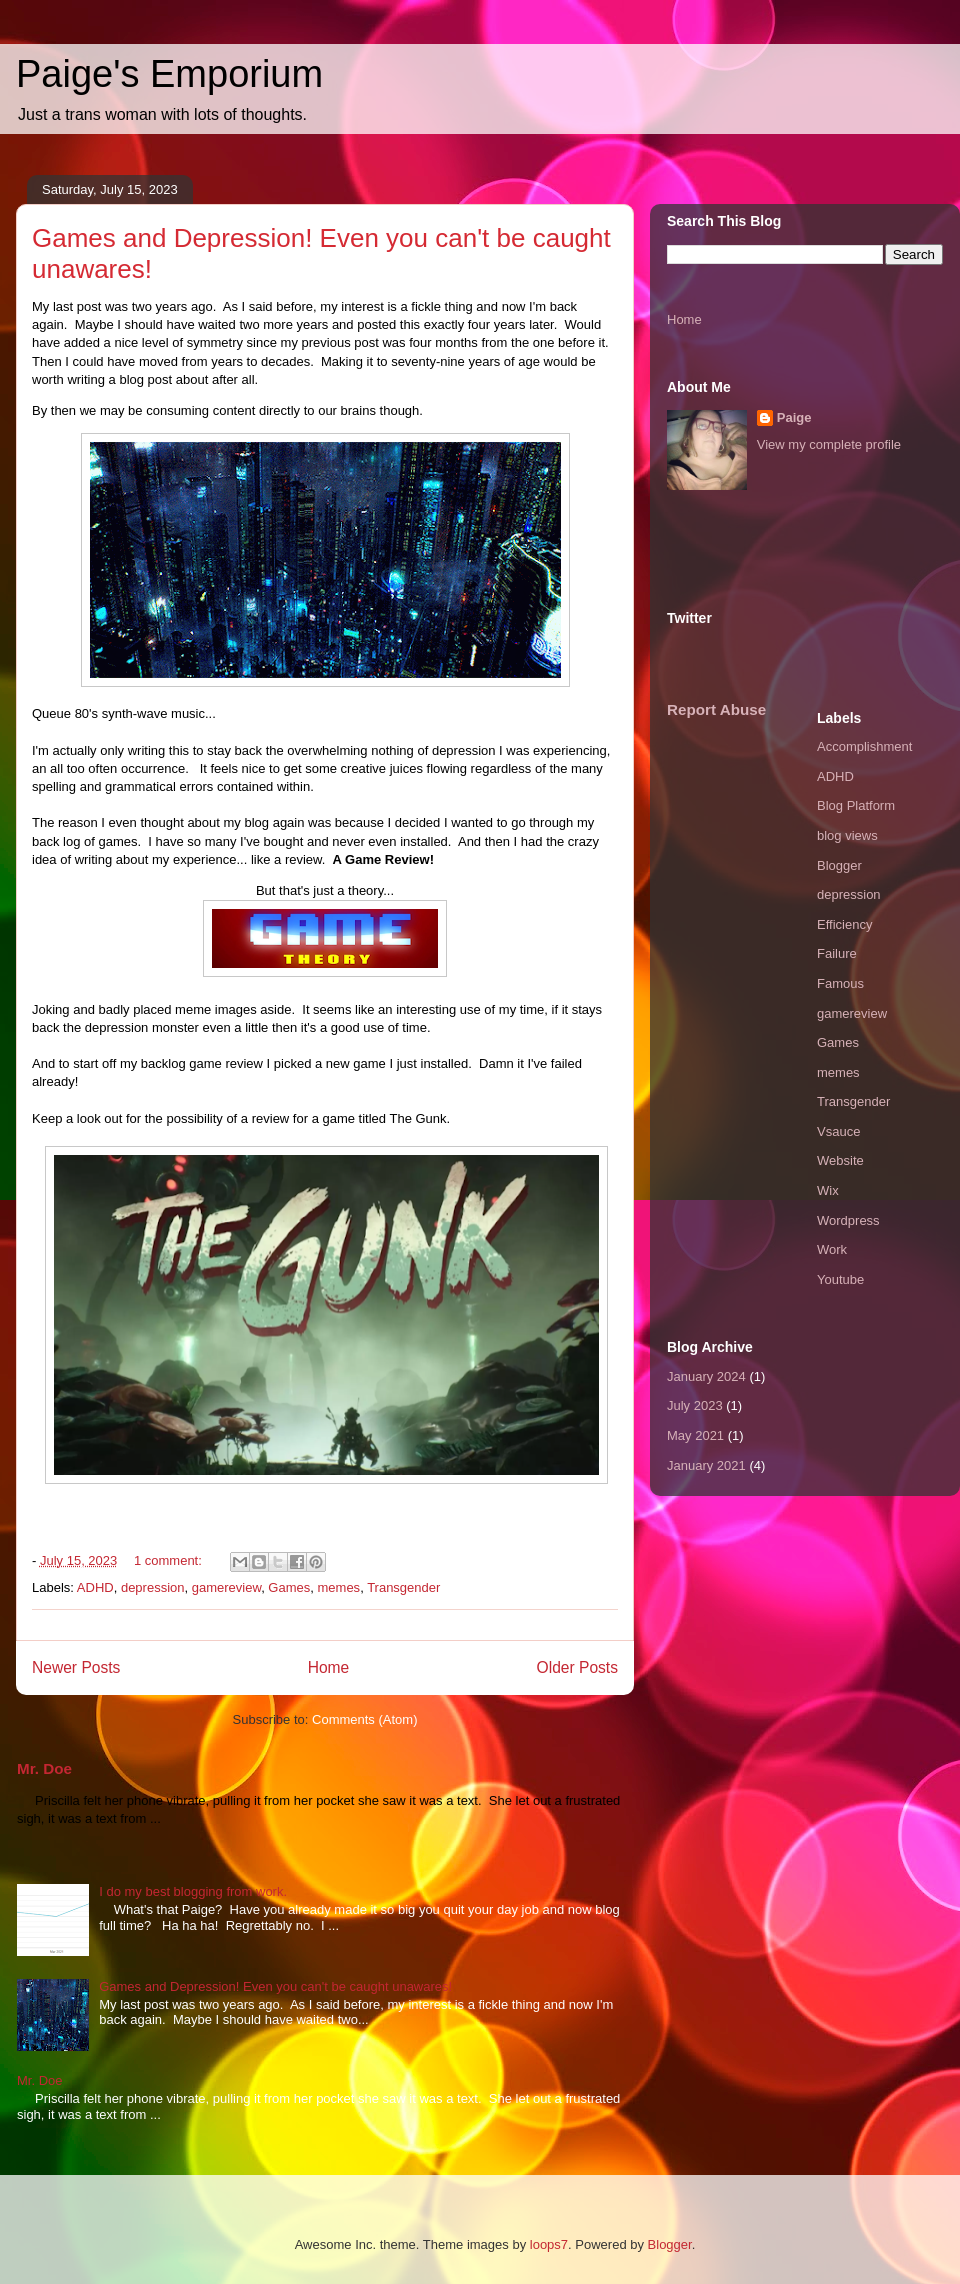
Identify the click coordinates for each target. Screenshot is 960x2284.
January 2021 (706, 1465)
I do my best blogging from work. (193, 1891)
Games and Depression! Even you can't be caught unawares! (275, 1986)
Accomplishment (864, 746)
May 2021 (695, 1435)
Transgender (403, 1587)
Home (329, 1667)
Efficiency (844, 924)
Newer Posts (76, 1667)
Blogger (839, 865)
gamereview (226, 1587)
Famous (840, 983)
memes (339, 1587)
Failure (837, 953)
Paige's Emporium (169, 74)
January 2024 (706, 1376)
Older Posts (577, 1667)
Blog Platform (856, 805)
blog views (847, 835)
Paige (794, 417)
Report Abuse (716, 709)
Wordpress (848, 1220)
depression (153, 1587)
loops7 (549, 2244)
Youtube (840, 1279)
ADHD (95, 1587)
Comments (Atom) (364, 1719)
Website (840, 1160)
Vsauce (838, 1131)
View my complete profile (829, 444)
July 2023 (695, 1405)
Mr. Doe (44, 1768)
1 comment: (170, 1560)
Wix (828, 1190)
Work (832, 1249)
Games (289, 1587)
